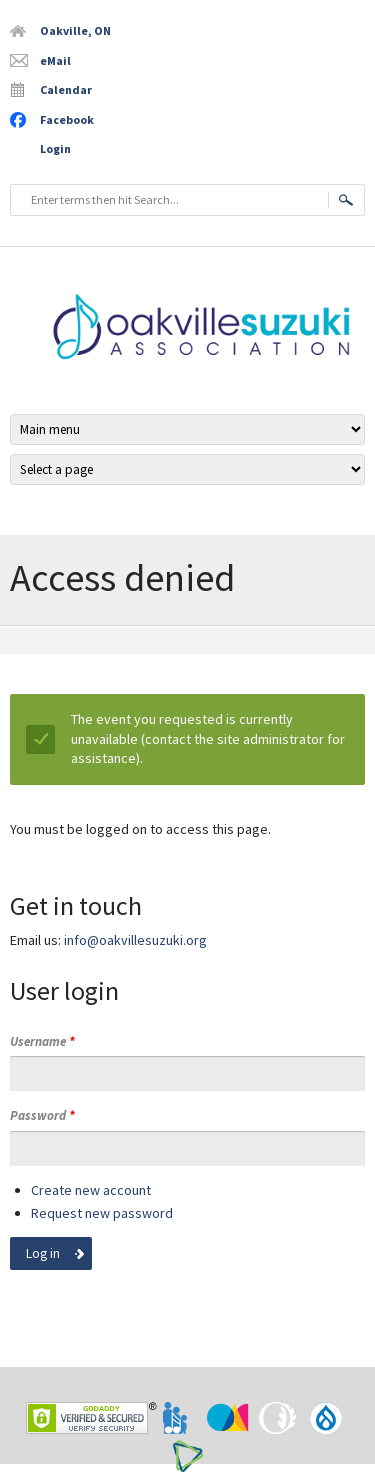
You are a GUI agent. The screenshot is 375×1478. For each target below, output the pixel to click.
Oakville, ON (75, 30)
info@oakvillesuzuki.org (135, 940)
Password (42, 1115)
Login (55, 148)
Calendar (66, 89)
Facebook (67, 119)
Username (42, 1041)
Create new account (91, 1190)
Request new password (102, 1213)
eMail (55, 60)
